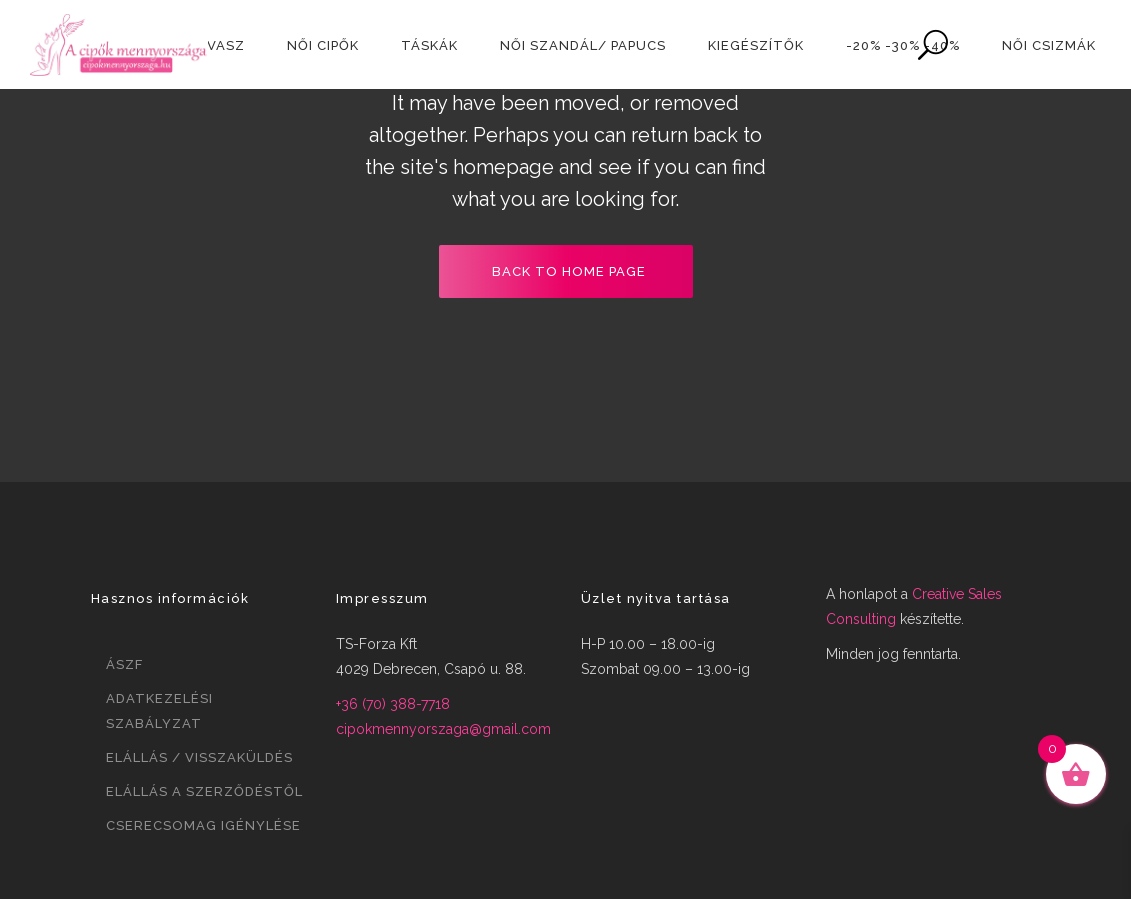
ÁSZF (124, 664)
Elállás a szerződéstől (204, 791)
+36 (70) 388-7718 (393, 704)
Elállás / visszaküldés (199, 757)
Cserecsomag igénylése (203, 825)
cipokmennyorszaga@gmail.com (443, 729)
